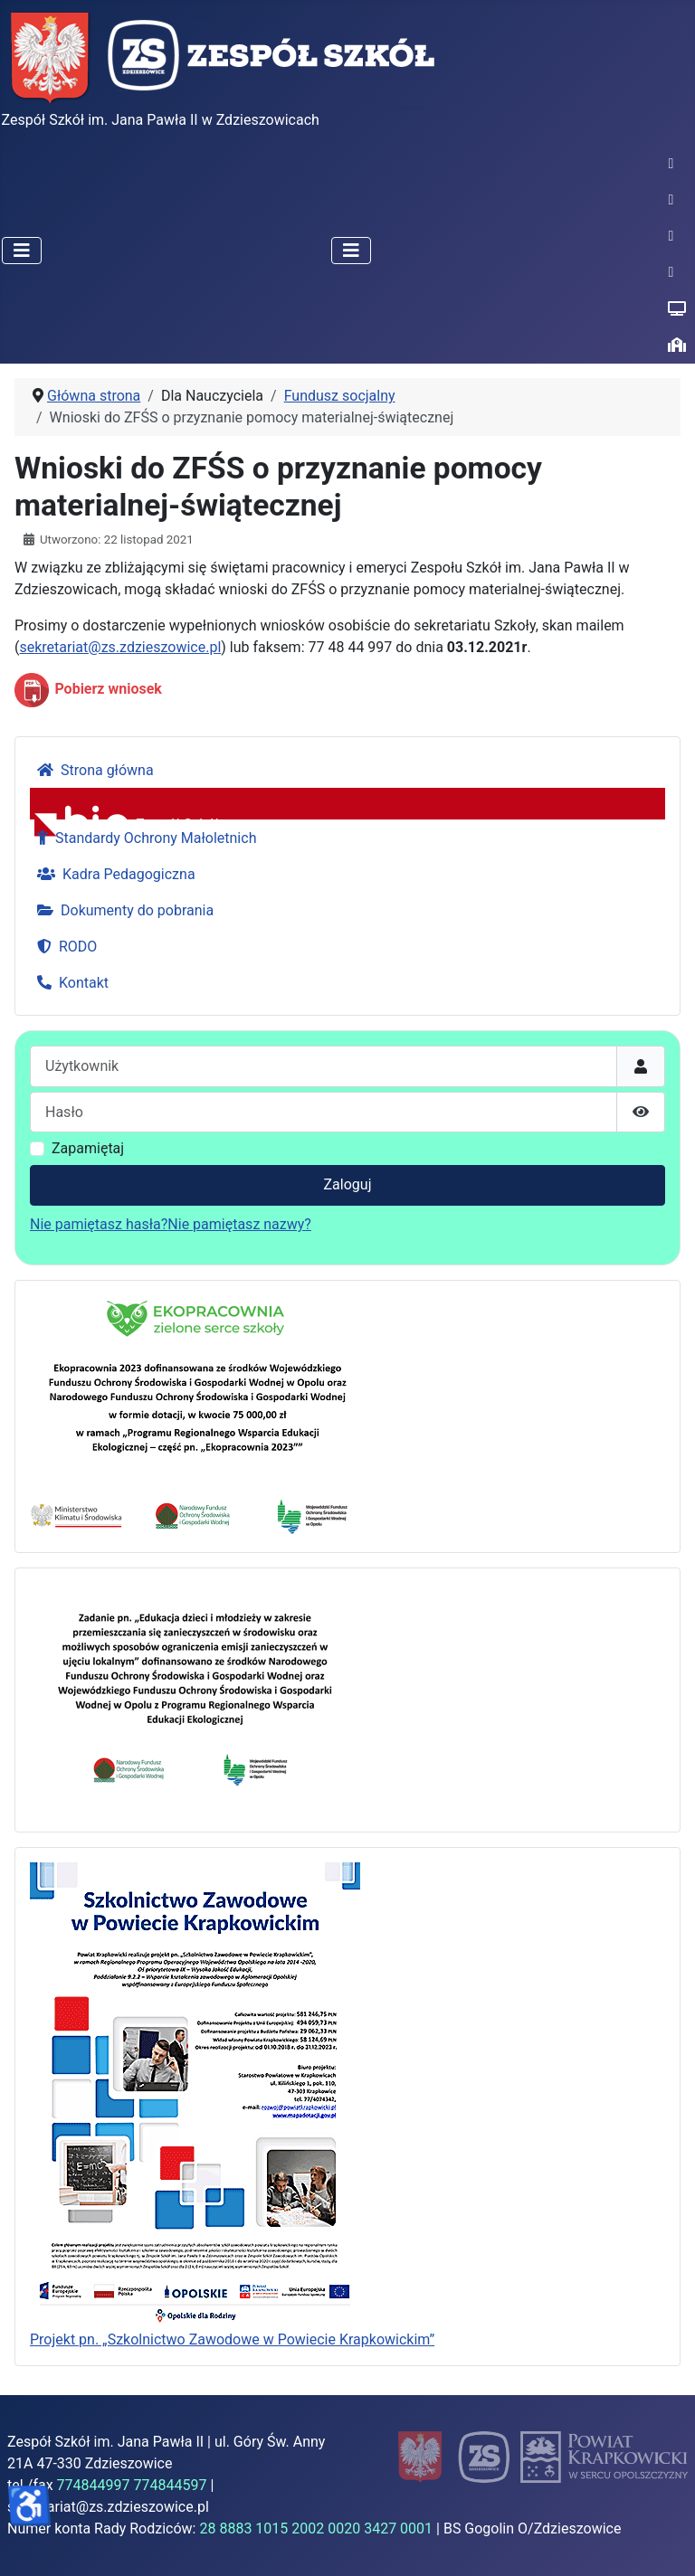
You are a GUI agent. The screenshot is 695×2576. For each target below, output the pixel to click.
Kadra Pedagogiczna (112, 874)
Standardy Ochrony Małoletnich (143, 838)
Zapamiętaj (88, 1148)
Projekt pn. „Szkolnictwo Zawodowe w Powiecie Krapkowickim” (232, 2339)
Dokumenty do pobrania (122, 910)
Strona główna (92, 770)
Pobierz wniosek (107, 689)
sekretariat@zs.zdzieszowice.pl (120, 647)
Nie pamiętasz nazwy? (239, 1224)
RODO (63, 946)
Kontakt (69, 982)
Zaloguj (348, 1184)
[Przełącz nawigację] (22, 250)
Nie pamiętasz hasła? (98, 1224)
